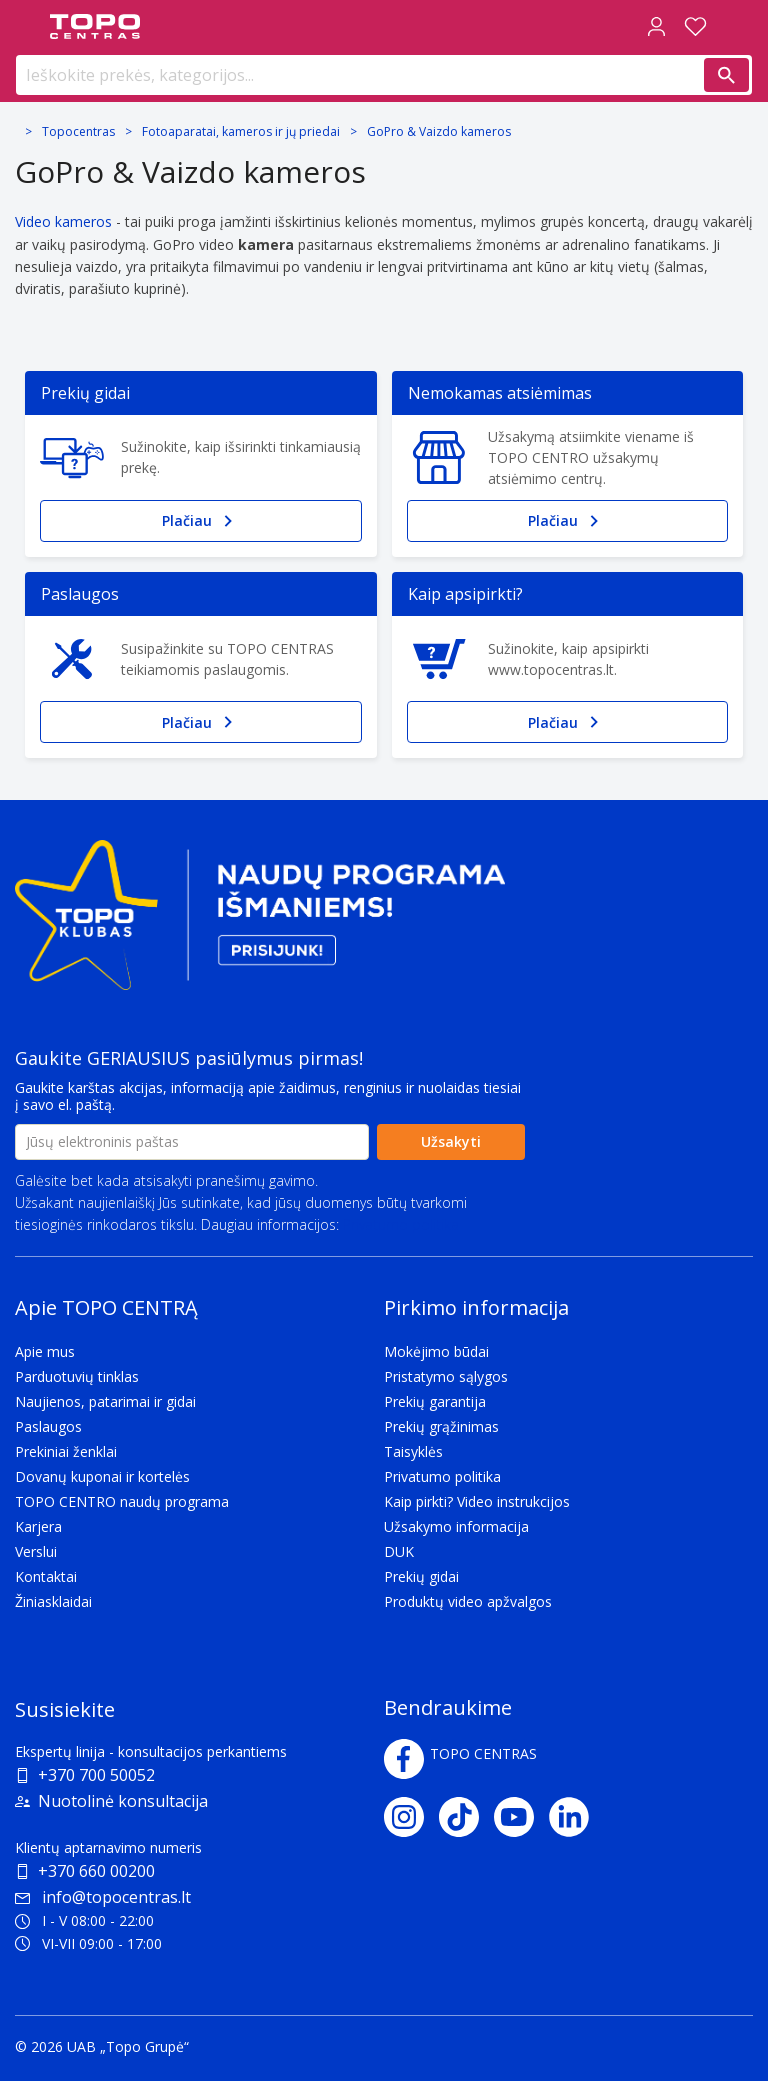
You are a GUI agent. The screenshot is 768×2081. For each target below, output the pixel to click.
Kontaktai (46, 1576)
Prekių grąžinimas (441, 1426)
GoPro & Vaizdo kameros (439, 131)
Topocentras (78, 131)
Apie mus (45, 1351)
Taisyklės (413, 1451)
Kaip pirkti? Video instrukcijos (477, 1501)
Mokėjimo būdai (436, 1351)
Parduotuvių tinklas (77, 1376)
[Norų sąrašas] (695, 26)
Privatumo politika (401, 1224)
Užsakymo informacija (456, 1526)
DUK (399, 1551)
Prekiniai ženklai (66, 1451)
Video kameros (63, 221)
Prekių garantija (435, 1401)
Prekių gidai (421, 1576)
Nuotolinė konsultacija (123, 1801)
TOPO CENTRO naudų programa (122, 1501)
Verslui (36, 1551)
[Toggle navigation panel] (25, 26)
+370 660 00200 (96, 1871)
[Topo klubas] (260, 923)
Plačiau (201, 521)
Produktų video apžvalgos (468, 1601)
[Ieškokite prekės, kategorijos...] (384, 75)
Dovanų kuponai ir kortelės (102, 1476)
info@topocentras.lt (103, 1897)
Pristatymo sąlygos (446, 1376)
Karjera (38, 1526)
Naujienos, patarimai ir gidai (105, 1401)
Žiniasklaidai (53, 1601)
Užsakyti (451, 1141)
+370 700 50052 (96, 1775)
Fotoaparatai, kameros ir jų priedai (241, 131)
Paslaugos (48, 1426)
